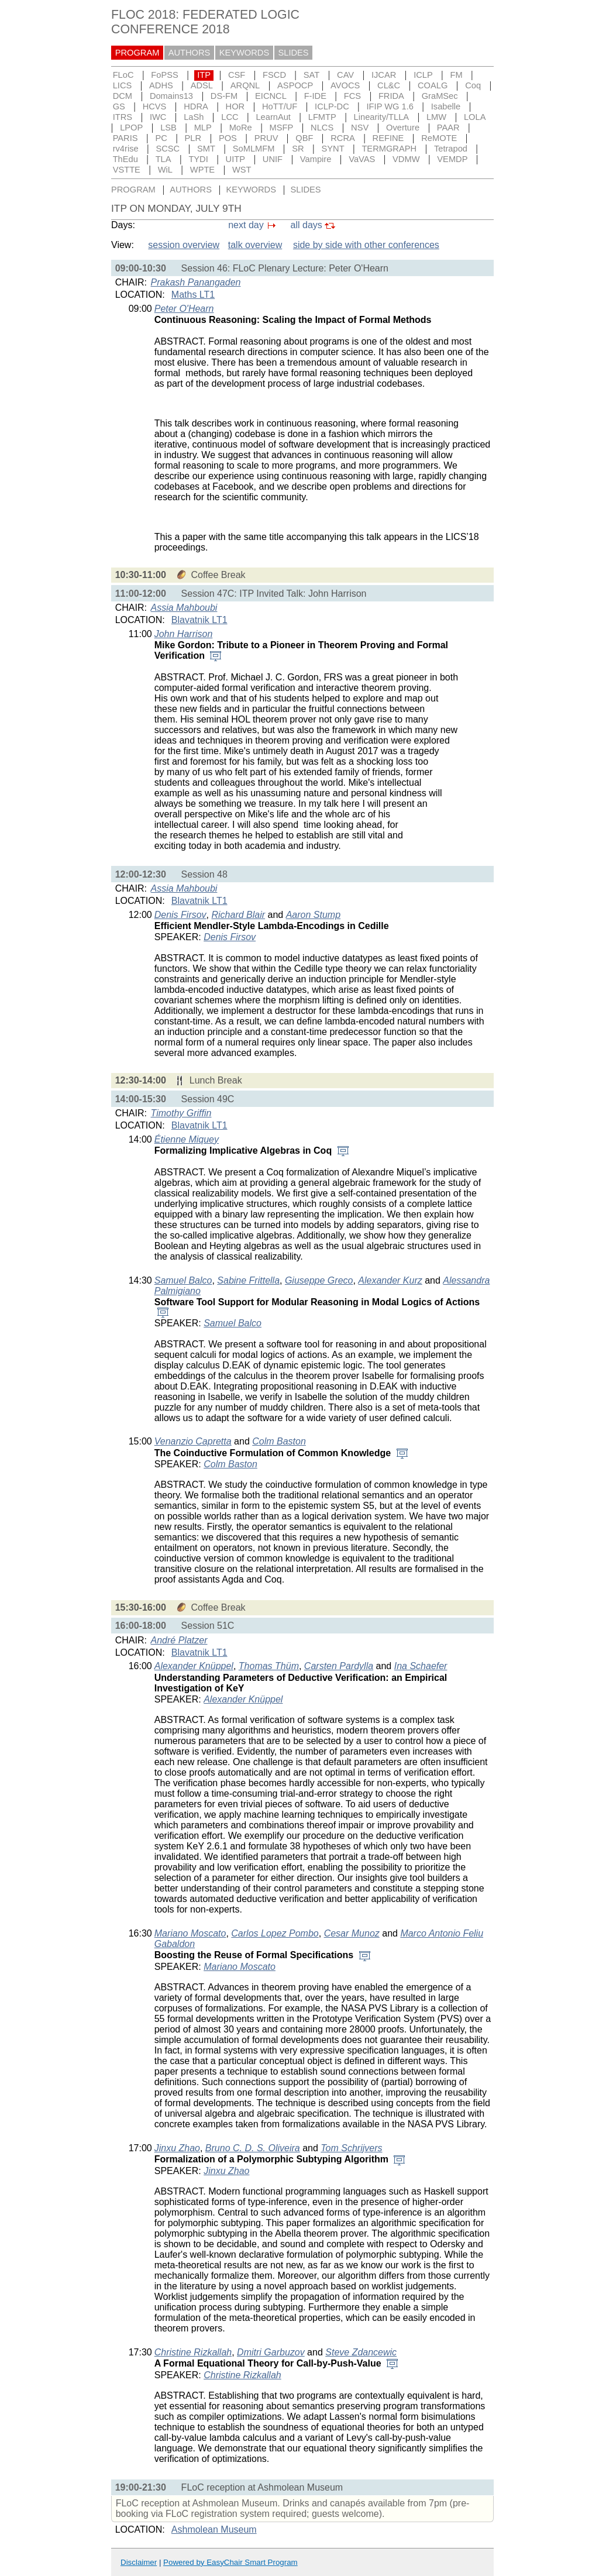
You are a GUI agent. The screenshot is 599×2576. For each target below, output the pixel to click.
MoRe (240, 127)
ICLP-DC (332, 106)
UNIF (273, 159)
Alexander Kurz (390, 1280)
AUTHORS (189, 52)
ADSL (202, 85)
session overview (183, 245)
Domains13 (171, 96)
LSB (168, 127)
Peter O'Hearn (184, 309)
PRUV (266, 138)
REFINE (388, 138)
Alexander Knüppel (193, 1666)
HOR (235, 106)
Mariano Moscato (190, 1933)
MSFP (282, 127)
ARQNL (245, 85)
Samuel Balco (183, 1280)
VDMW (406, 159)
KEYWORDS (244, 52)
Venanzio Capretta (193, 1441)
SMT (206, 148)
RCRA (343, 138)
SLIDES (293, 52)
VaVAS (362, 159)
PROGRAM (137, 52)
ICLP (423, 75)
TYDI (198, 159)
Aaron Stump (313, 915)
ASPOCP (295, 85)
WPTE (202, 169)
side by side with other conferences (366, 245)
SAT (311, 75)
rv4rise (126, 148)
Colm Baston (279, 1441)
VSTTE (126, 169)
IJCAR (383, 75)
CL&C (388, 85)
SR (298, 148)
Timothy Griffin (181, 1113)
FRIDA (391, 96)
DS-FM (224, 96)
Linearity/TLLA (381, 117)
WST (242, 169)
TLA (163, 159)
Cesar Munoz (352, 1933)
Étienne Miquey (186, 1139)
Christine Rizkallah (193, 2352)
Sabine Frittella (248, 1280)
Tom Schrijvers (351, 2148)
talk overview (255, 245)
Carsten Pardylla (338, 1666)
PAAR (448, 127)
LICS (122, 85)
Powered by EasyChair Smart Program (230, 2562)
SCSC (168, 148)
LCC (229, 117)
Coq (473, 85)
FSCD (274, 75)
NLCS (322, 127)
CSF (236, 75)
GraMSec (440, 96)
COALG (432, 85)
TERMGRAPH (389, 148)
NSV (360, 127)
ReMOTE (439, 138)
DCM (122, 96)
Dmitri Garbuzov (271, 2352)
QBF (304, 138)
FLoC (123, 75)
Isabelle (446, 106)
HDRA (196, 106)
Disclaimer (139, 2562)
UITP (235, 159)
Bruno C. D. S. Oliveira (252, 2148)
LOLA (475, 117)
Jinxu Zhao (177, 2148)
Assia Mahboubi (184, 608)
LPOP (131, 127)
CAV (345, 75)
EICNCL (271, 96)
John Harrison (183, 634)
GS (119, 106)
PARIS (125, 138)
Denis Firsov (180, 915)
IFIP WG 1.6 (390, 106)
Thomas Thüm (269, 1666)
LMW (436, 117)
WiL (165, 169)
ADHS (161, 85)
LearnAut (273, 117)
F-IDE (315, 96)
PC (161, 138)
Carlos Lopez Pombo (274, 1933)
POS (228, 138)
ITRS (122, 117)
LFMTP (322, 117)
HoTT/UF (279, 106)
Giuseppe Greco (319, 1280)
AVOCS (345, 85)
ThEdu (125, 159)
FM (456, 75)
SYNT (333, 148)
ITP (204, 75)
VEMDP (452, 159)
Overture (402, 127)
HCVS (155, 106)
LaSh (194, 117)
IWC (158, 117)
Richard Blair (239, 915)
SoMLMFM (254, 148)
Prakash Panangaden (196, 282)
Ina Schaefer (420, 1666)
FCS (352, 96)
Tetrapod (450, 148)
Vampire (316, 159)
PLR (193, 138)
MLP (203, 127)
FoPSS (164, 75)
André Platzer (179, 1640)
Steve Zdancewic (361, 2352)
